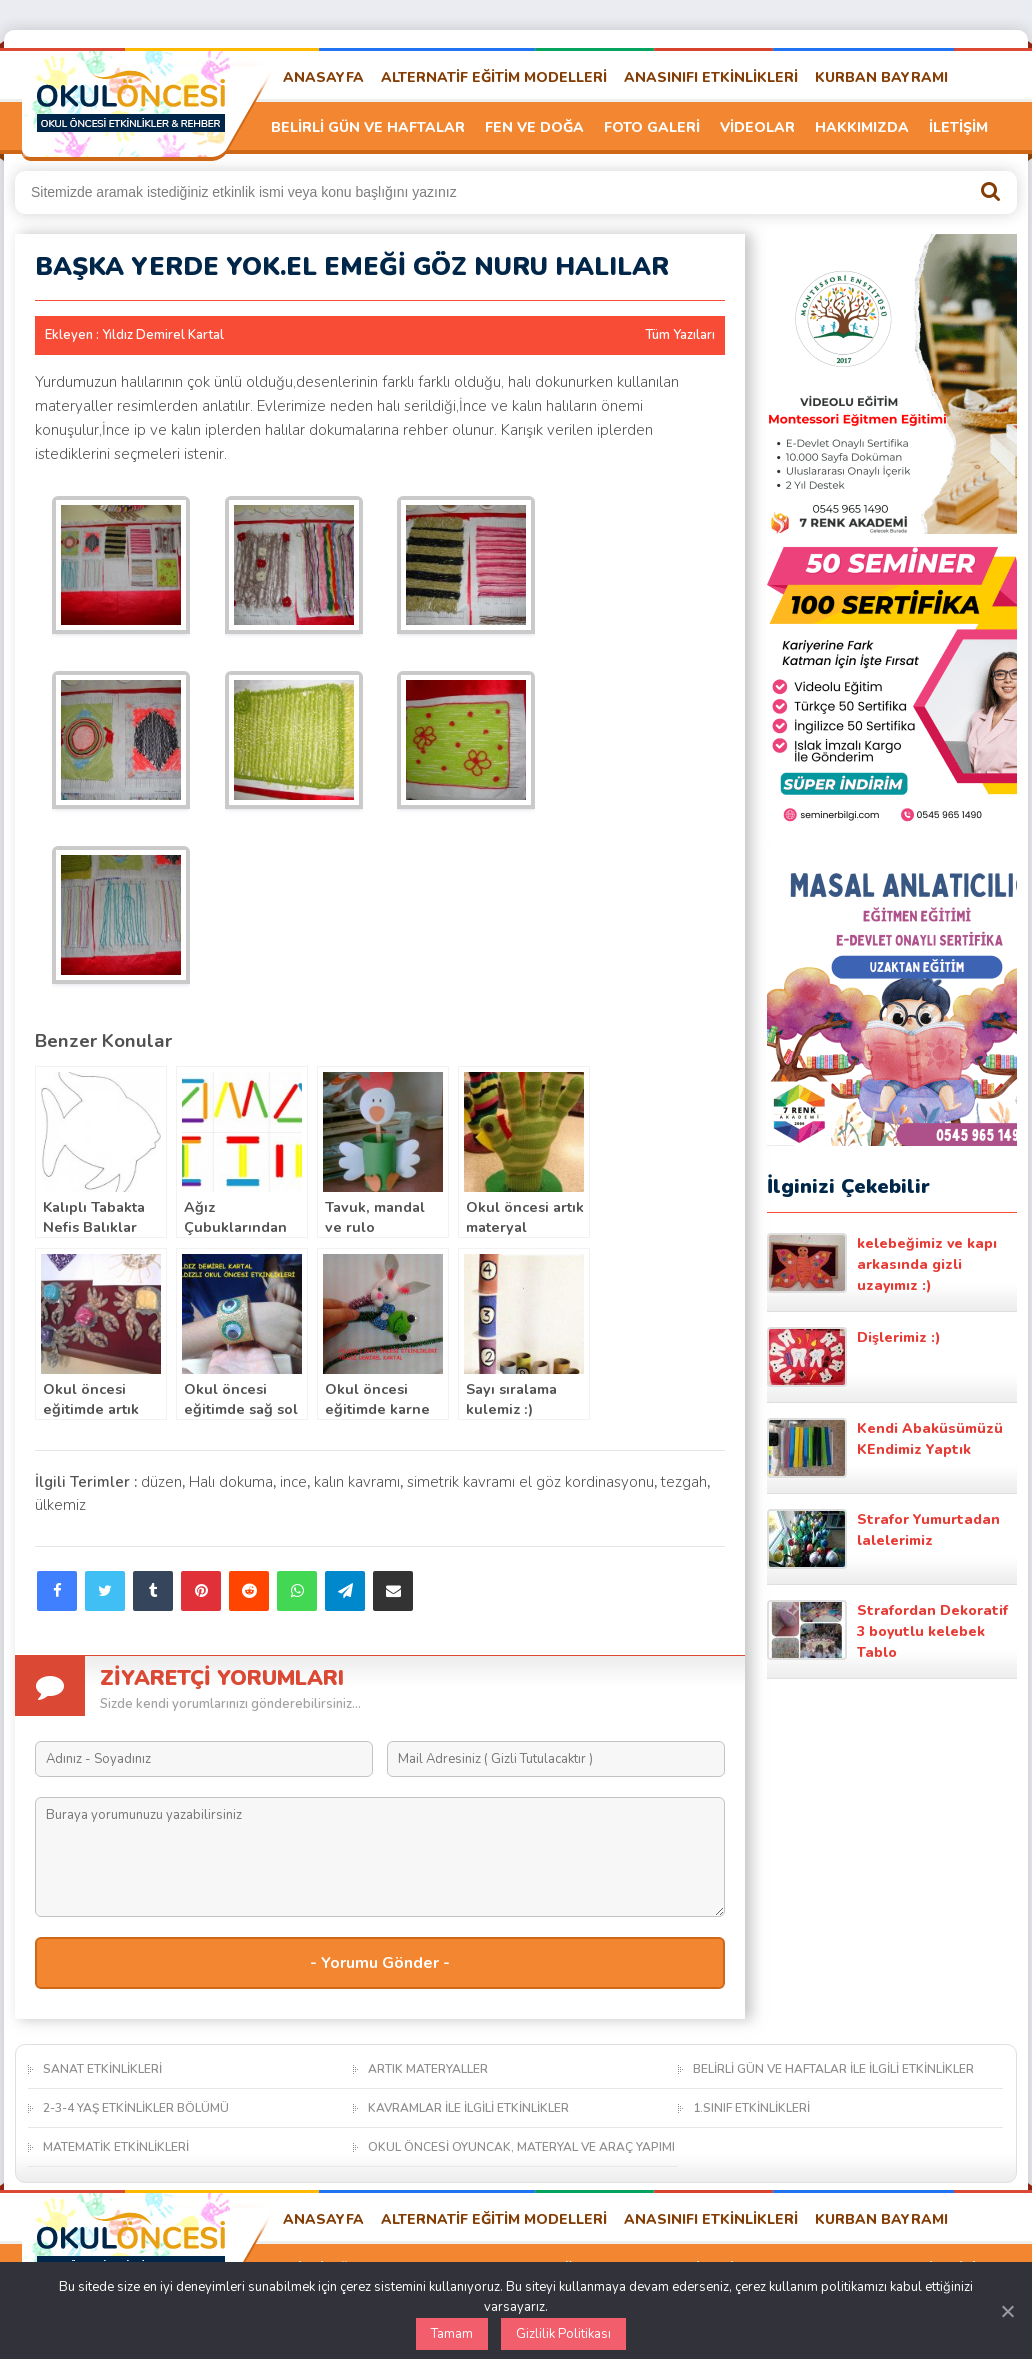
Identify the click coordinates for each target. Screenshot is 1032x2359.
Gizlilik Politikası (563, 2334)
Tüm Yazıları (680, 335)
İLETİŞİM (958, 127)
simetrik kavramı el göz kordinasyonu (530, 1482)
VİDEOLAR (757, 127)
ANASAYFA (323, 77)
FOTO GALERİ (652, 127)
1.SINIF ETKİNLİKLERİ (751, 2108)
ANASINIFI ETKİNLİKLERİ (711, 77)
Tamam (452, 2334)
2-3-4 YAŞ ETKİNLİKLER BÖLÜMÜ (136, 2108)
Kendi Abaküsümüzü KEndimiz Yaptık (885, 1448)
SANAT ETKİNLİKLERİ (102, 2069)
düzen (161, 1482)
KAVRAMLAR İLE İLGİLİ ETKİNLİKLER (468, 2108)
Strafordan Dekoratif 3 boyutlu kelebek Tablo (887, 1631)
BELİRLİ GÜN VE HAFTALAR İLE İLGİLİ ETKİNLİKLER (833, 2069)
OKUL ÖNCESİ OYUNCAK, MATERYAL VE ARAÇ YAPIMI (521, 2147)
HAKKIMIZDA (862, 127)
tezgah (684, 1482)
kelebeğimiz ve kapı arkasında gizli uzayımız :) (882, 1264)
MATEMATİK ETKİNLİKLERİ (116, 2147)
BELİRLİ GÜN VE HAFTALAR (368, 127)
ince (293, 1482)
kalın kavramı (357, 1482)
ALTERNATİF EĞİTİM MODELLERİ (494, 77)
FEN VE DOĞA (534, 127)
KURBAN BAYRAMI (881, 77)
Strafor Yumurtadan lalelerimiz (883, 1539)
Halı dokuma (231, 1482)
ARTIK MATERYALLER (428, 2069)
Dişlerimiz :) (854, 1357)
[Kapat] (1007, 2311)
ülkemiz (60, 1505)
